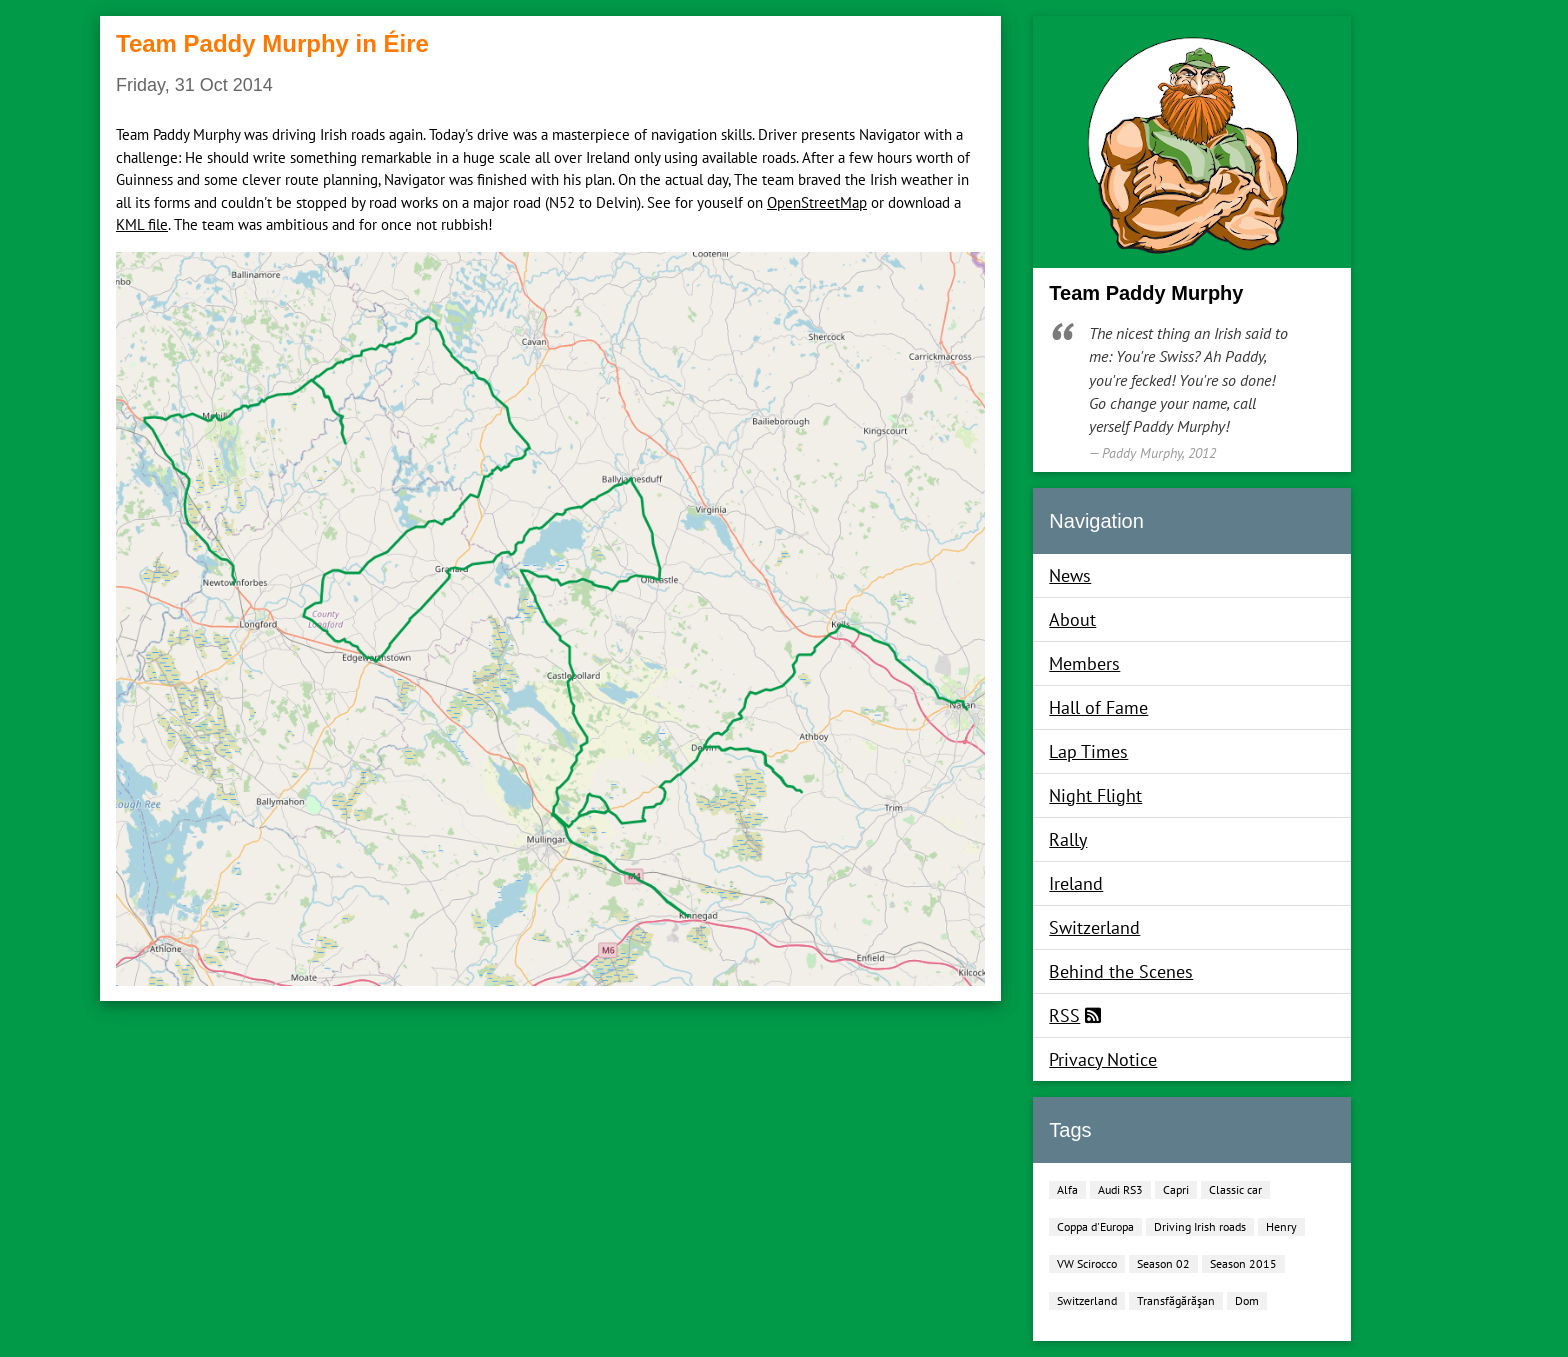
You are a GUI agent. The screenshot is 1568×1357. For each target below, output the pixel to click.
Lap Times (1088, 751)
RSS (1064, 1015)
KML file (142, 224)
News (1070, 575)
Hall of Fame (1098, 707)
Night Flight (1095, 795)
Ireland (1076, 883)
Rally (1068, 839)
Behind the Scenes (1121, 971)
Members (1084, 663)
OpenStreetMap (817, 202)
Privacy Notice (1103, 1059)
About (1072, 619)
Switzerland (1094, 927)
